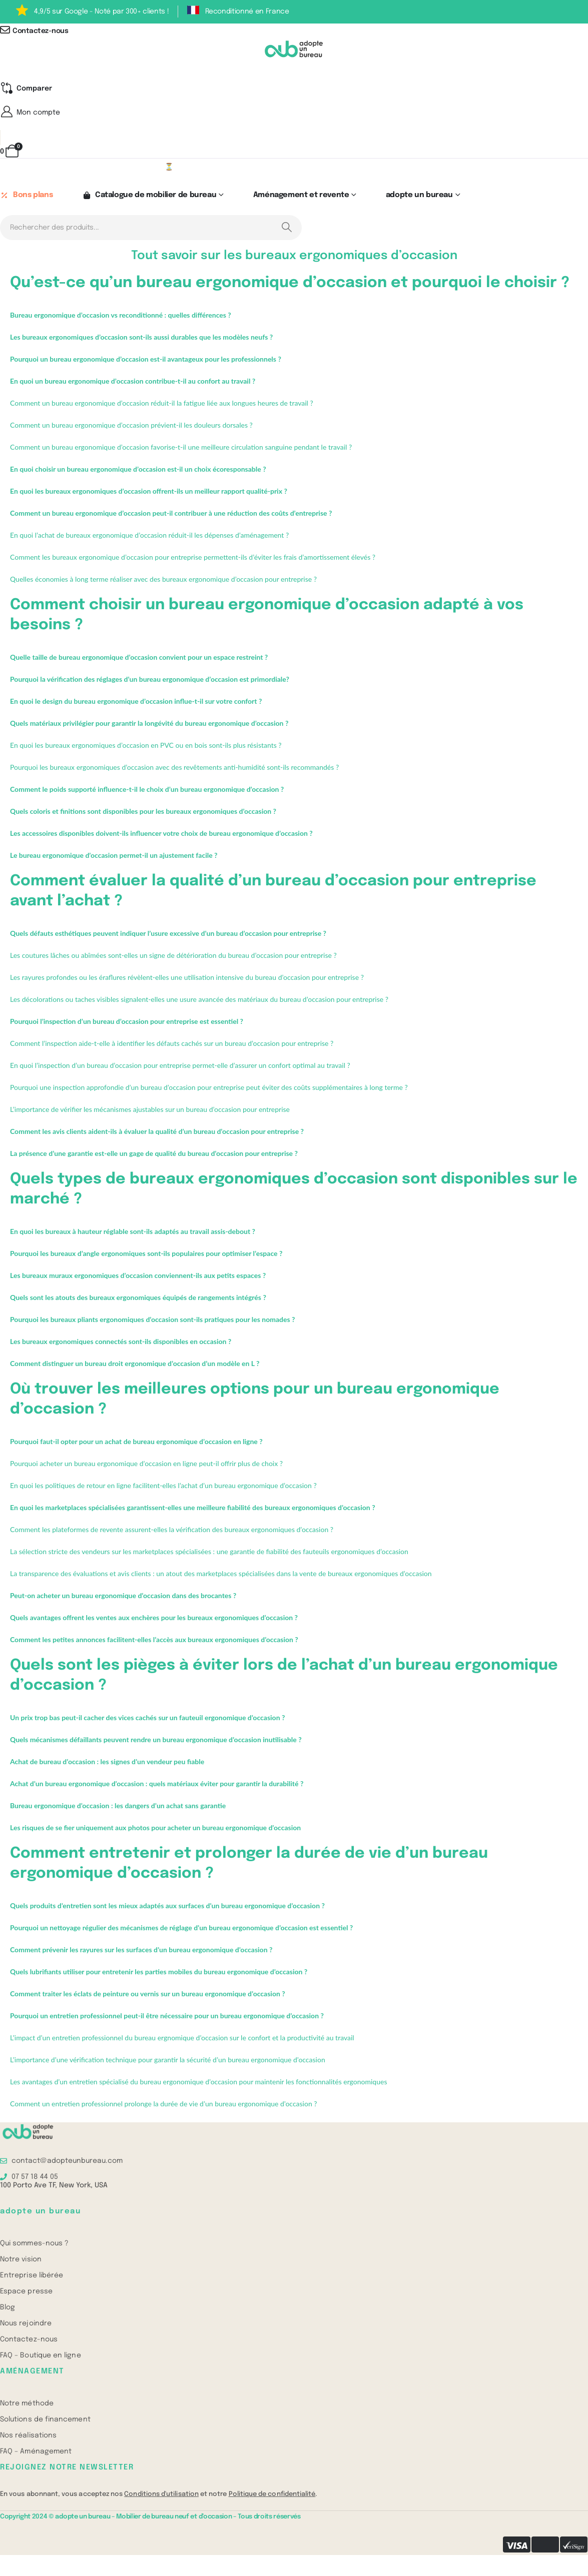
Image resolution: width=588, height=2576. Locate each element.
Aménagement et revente (301, 196)
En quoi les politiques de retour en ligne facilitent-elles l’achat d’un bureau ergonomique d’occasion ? (163, 1486)
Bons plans (26, 196)
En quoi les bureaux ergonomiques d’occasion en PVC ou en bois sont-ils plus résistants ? (146, 745)
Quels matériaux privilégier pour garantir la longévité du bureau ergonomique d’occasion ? (149, 723)
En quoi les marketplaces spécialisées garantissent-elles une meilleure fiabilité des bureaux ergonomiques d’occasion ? (192, 1508)
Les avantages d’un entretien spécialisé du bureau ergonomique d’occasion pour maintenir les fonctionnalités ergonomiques (198, 2082)
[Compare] (26, 88)
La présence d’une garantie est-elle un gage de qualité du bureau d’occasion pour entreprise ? (154, 1153)
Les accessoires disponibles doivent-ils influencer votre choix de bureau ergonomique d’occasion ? (161, 833)
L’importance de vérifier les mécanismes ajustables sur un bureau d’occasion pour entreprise (150, 1109)
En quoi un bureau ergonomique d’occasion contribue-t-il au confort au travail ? (132, 381)
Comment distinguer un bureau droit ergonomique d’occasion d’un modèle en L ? (135, 1364)
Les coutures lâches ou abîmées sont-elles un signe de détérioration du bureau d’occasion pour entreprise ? (173, 955)
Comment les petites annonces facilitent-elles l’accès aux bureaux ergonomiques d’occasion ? (154, 1640)
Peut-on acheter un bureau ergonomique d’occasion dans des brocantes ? (123, 1596)
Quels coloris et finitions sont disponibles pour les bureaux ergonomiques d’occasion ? (143, 811)
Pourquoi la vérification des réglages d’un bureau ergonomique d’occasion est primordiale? (149, 679)
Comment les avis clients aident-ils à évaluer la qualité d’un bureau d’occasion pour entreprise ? (157, 1131)
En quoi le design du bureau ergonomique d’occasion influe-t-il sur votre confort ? (136, 701)
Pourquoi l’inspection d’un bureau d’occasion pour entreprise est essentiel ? (126, 1021)
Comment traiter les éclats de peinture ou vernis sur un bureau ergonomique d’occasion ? (147, 1994)
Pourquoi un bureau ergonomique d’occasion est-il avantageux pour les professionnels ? (145, 359)
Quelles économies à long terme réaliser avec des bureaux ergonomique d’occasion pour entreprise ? (163, 579)
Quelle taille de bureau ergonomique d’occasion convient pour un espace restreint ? (139, 657)
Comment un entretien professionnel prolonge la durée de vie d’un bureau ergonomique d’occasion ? (163, 2104)
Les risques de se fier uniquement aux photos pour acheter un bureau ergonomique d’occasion (155, 1828)
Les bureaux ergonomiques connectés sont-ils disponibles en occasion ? (120, 1342)
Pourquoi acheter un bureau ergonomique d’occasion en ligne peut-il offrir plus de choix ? (146, 1464)
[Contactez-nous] (294, 31)
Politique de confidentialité (272, 2494)
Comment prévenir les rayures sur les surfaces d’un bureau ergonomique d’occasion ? (141, 1950)
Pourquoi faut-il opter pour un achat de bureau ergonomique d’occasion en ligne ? (136, 1442)
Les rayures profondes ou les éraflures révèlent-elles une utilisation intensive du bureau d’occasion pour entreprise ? (187, 977)
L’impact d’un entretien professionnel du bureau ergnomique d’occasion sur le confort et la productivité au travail (182, 2038)
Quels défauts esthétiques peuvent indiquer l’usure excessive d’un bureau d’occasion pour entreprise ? (168, 933)
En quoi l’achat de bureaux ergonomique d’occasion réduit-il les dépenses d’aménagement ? (149, 535)
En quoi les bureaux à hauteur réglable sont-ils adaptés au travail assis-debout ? (132, 1231)
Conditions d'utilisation (161, 2494)
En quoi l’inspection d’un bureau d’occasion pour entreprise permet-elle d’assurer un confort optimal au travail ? (180, 1065)
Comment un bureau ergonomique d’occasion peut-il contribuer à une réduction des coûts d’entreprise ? (171, 513)
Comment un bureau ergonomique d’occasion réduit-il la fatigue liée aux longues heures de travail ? (161, 403)
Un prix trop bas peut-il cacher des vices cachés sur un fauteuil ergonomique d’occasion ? (147, 1718)
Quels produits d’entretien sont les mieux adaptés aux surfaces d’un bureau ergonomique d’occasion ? (167, 1906)
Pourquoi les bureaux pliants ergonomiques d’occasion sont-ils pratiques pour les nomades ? (152, 1320)
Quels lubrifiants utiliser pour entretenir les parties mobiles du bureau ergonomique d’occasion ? (158, 1972)
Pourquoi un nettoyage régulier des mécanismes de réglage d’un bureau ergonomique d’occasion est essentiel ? (181, 1928)
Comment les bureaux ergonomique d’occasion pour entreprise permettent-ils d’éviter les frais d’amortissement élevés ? (192, 557)
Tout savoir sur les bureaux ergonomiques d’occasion (294, 256)
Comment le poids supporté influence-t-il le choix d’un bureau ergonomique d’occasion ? (147, 789)
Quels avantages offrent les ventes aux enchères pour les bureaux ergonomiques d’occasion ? (154, 1618)
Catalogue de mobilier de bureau (149, 196)
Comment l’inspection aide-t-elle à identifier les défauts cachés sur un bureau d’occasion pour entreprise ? (171, 1043)
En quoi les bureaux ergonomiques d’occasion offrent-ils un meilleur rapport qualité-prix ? (148, 491)
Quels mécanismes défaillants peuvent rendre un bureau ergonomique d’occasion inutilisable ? (156, 1740)
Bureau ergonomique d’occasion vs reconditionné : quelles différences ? (120, 315)
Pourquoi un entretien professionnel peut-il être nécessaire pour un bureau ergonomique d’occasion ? (167, 2016)
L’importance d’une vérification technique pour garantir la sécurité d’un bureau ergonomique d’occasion (167, 2060)
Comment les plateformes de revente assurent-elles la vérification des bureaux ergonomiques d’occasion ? (171, 1530)
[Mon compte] (294, 112)
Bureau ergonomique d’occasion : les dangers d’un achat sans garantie (118, 1806)
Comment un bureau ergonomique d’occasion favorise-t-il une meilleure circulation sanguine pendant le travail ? (181, 447)
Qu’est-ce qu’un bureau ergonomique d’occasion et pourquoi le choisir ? (289, 283)
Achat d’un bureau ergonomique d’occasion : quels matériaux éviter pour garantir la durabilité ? (156, 1784)
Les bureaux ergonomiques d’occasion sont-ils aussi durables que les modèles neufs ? (141, 337)
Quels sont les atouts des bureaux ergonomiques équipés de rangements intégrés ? (138, 1298)
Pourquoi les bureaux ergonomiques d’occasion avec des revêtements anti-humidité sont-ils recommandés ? (174, 767)
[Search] (286, 228)
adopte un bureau (419, 196)
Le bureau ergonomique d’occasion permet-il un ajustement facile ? (114, 855)
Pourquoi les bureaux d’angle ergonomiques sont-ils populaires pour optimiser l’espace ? (146, 1253)
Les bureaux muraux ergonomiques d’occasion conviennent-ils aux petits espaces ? (138, 1275)
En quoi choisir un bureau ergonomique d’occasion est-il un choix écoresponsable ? (138, 469)
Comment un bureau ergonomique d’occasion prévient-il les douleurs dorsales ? (131, 425)
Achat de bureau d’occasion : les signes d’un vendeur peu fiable (107, 1762)
